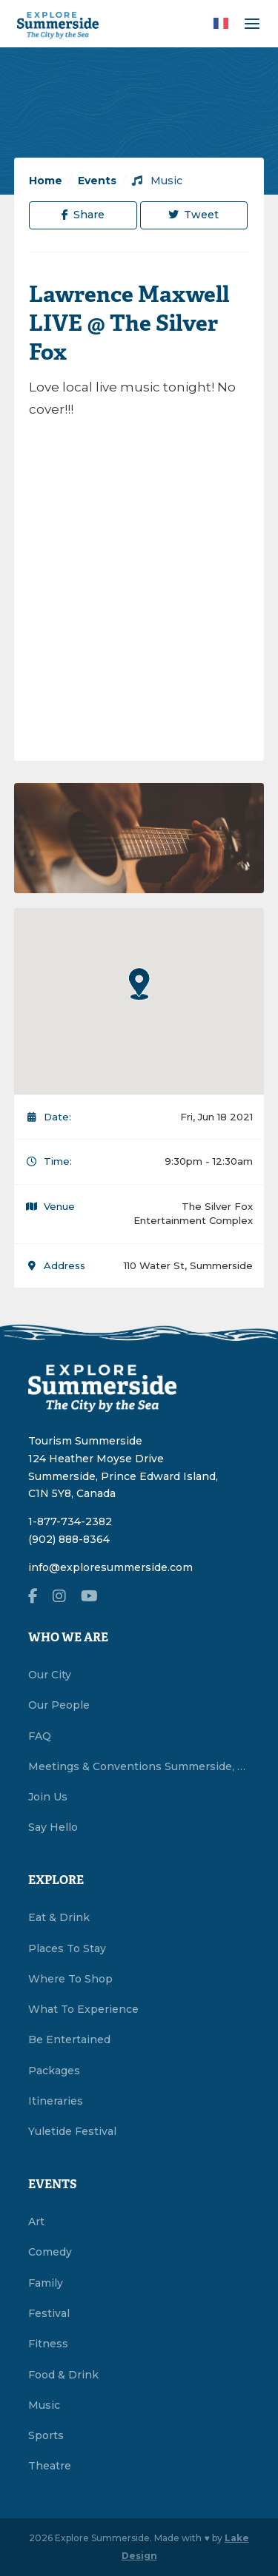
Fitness (48, 2343)
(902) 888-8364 (69, 1539)
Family (45, 2283)
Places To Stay (67, 1948)
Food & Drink (63, 2374)
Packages (54, 2070)
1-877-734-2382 (70, 1521)
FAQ (39, 1736)
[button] (139, 983)
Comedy (50, 2252)
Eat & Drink (59, 1917)
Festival (49, 2313)
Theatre (49, 2465)
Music (157, 180)
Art (36, 2221)
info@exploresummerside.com (110, 1567)
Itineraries (55, 2101)
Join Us (47, 1796)
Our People (59, 1705)
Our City (49, 1674)
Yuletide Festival (72, 2131)
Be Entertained (69, 2039)
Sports (46, 2435)
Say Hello (53, 1827)
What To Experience (83, 2009)
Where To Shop (70, 1978)
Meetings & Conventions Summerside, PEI (139, 1766)
